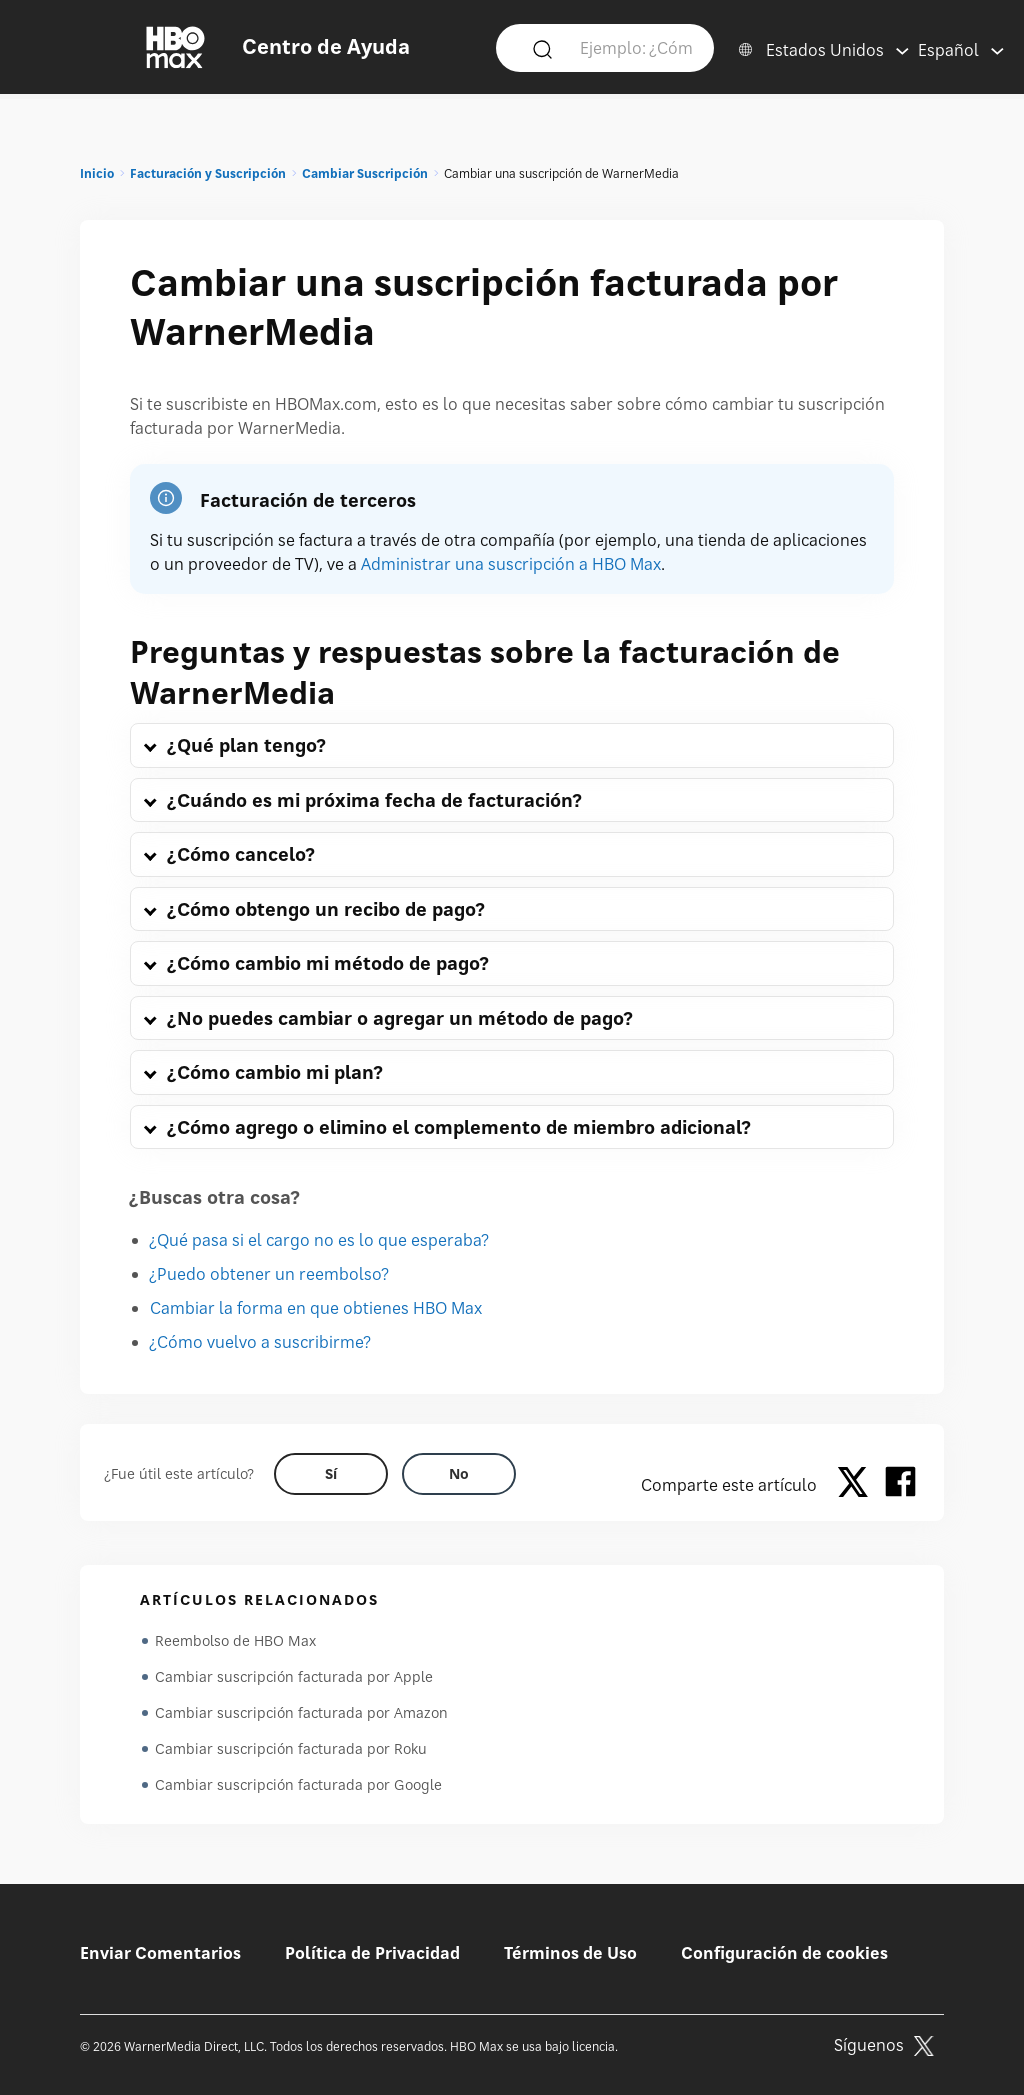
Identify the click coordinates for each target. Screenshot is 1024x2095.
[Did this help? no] (459, 1474)
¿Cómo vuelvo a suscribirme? (260, 1342)
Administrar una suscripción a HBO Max (511, 564)
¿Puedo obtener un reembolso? (269, 1274)
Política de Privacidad (372, 1953)
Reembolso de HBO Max (235, 1640)
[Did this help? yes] (331, 1474)
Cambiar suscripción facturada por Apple (294, 1676)
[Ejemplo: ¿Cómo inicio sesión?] (635, 47)
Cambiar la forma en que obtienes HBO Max (316, 1308)
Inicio (97, 173)
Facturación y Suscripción (208, 173)
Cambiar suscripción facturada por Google (298, 1784)
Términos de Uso (570, 1953)
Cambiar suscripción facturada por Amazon (301, 1712)
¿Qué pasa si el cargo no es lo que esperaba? (319, 1240)
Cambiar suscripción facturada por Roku (291, 1748)
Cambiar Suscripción (365, 173)
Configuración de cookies (784, 1953)
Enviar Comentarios (160, 1953)
